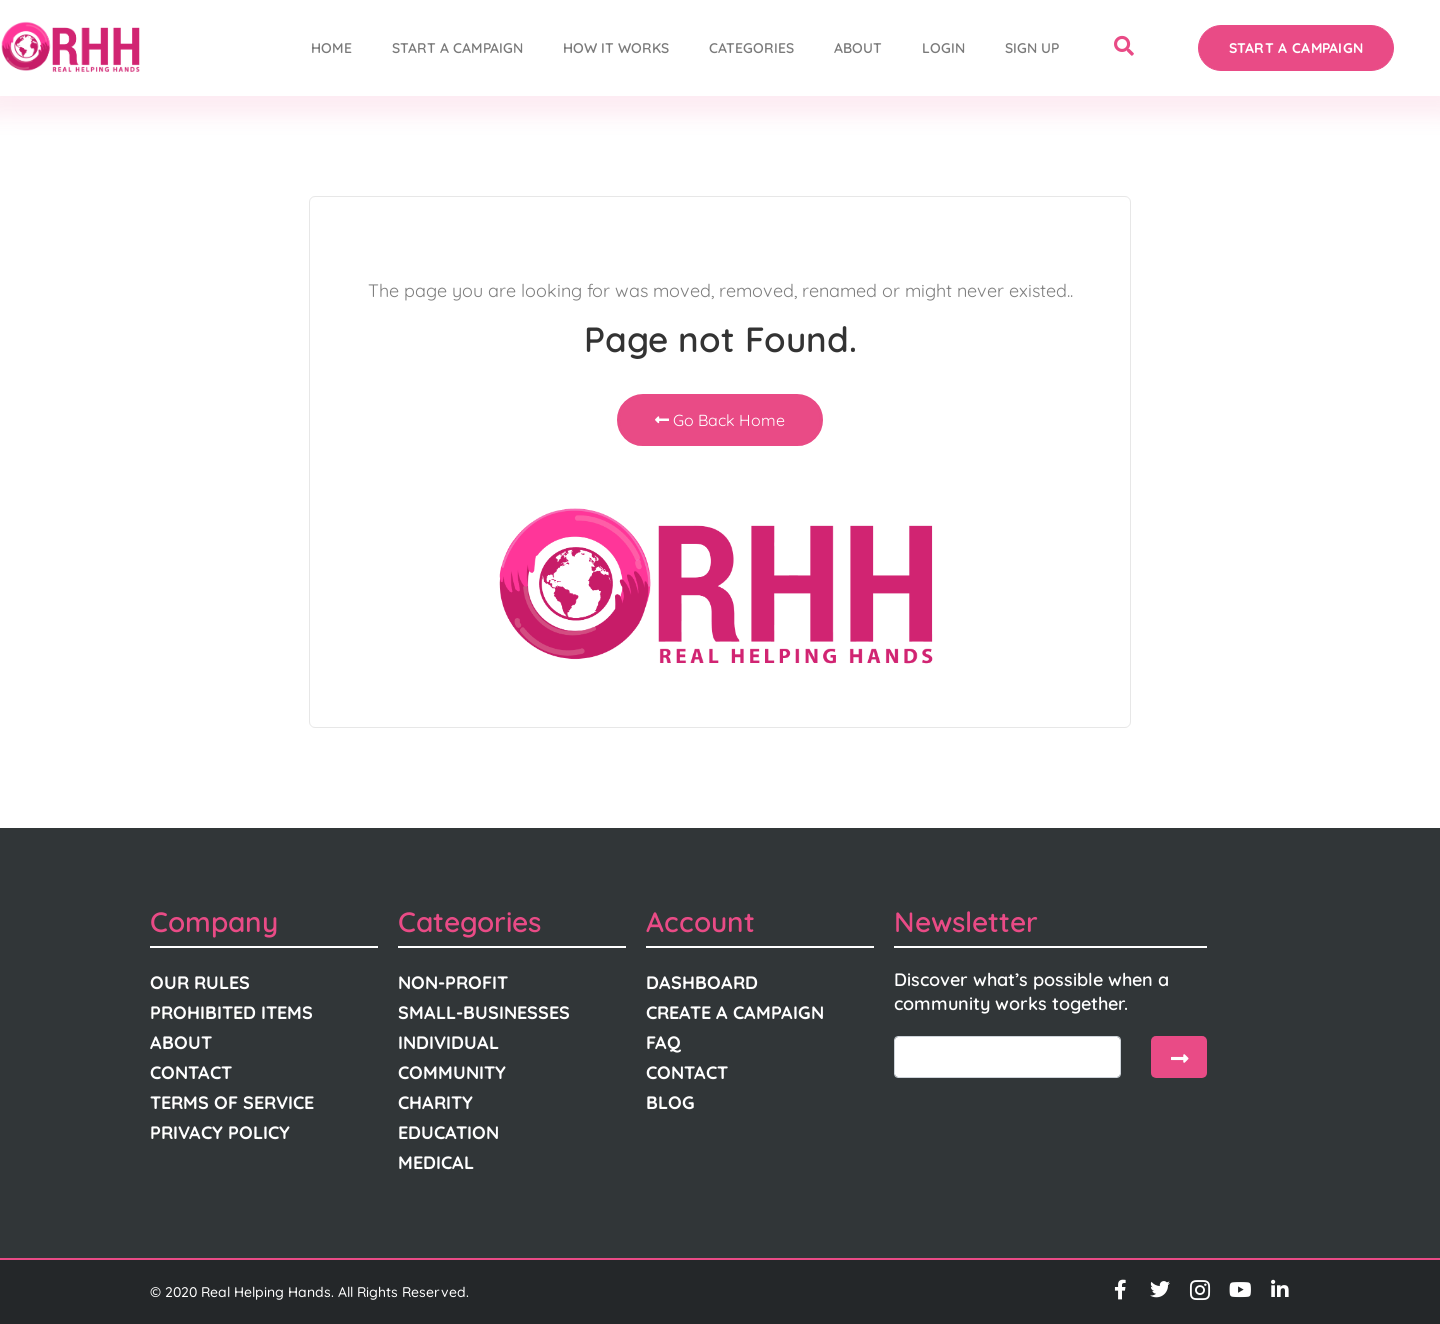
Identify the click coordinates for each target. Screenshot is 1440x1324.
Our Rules (200, 982)
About (858, 48)
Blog (670, 1102)
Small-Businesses (484, 1012)
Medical (436, 1162)
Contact (191, 1072)
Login (943, 48)
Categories (751, 48)
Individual (448, 1042)
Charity (435, 1102)
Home (331, 48)
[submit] (1179, 1057)
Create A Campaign (735, 1012)
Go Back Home (720, 420)
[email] (1007, 1057)
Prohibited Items (231, 1012)
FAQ (663, 1042)
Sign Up (1032, 48)
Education (448, 1132)
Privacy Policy (220, 1132)
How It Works (616, 48)
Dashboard (702, 982)
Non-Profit (453, 982)
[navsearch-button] (1124, 48)
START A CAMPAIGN (457, 48)
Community (452, 1072)
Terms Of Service (232, 1102)
